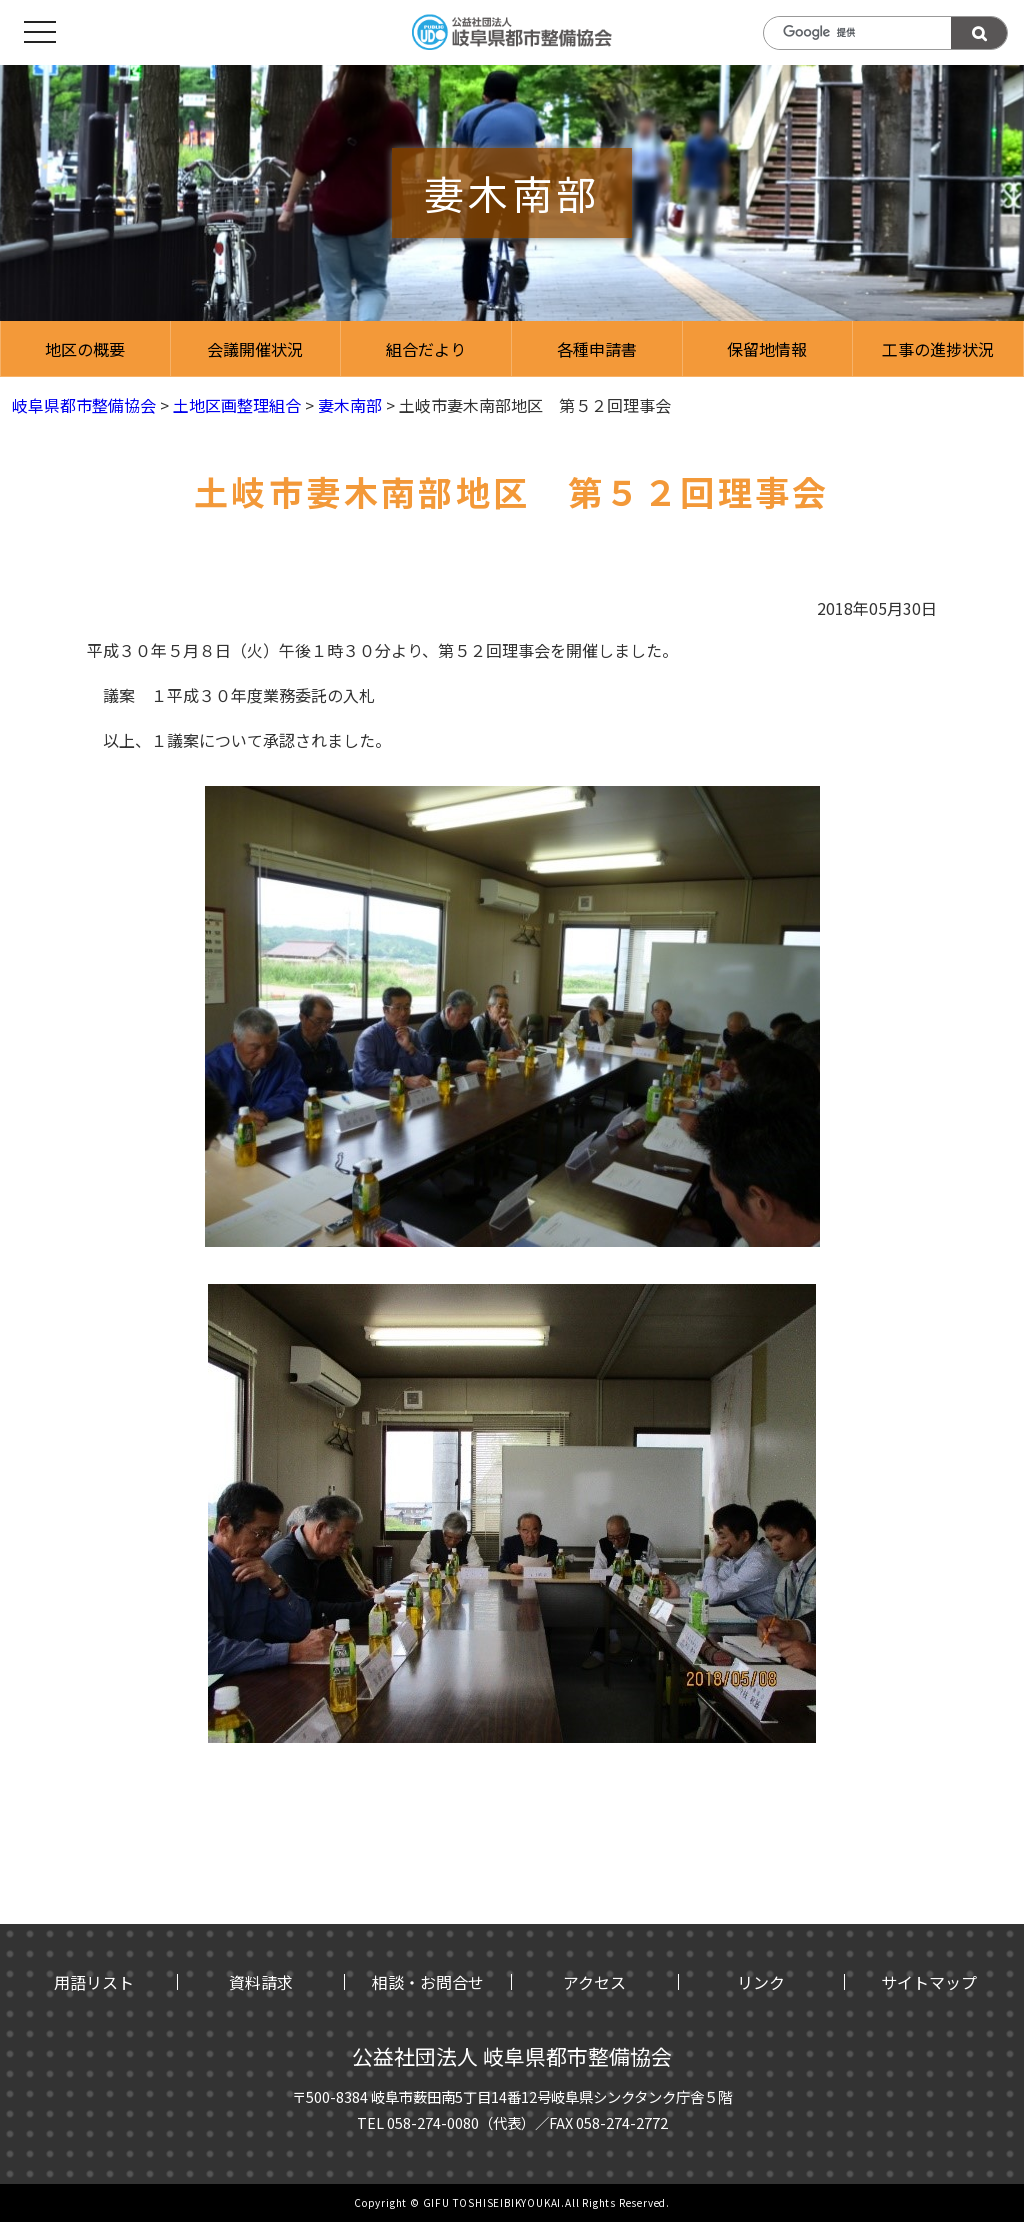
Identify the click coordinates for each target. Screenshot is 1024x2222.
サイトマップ (929, 1982)
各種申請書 (597, 349)
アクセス (594, 1982)
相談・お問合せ (428, 1982)
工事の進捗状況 (938, 349)
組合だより (426, 349)
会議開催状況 (255, 349)
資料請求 (261, 1982)
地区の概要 (85, 349)
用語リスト (94, 1982)
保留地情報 (767, 349)
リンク (761, 1982)
